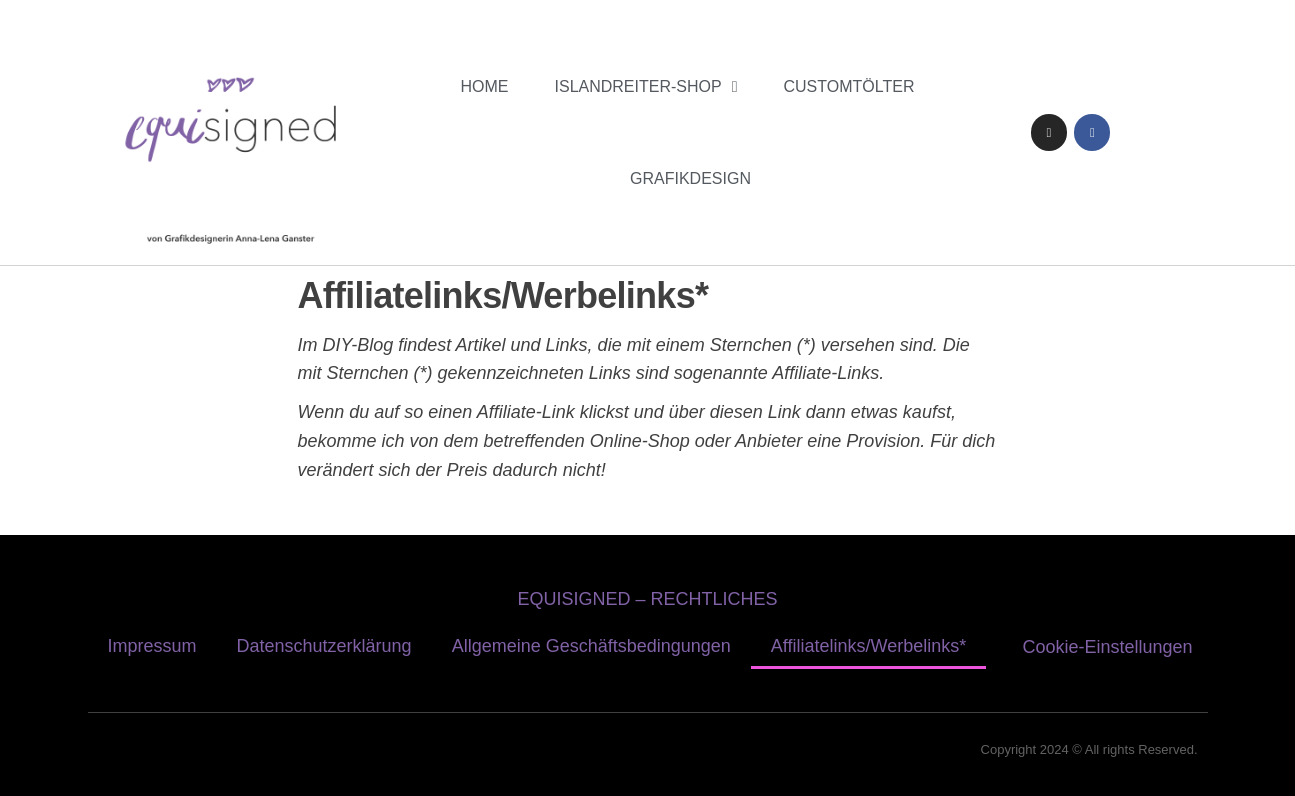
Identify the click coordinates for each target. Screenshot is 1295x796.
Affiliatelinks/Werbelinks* (868, 646)
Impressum (152, 646)
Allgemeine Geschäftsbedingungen (591, 646)
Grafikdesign (690, 178)
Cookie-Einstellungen (1108, 647)
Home (485, 86)
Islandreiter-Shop (646, 87)
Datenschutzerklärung (324, 646)
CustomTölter (849, 86)
